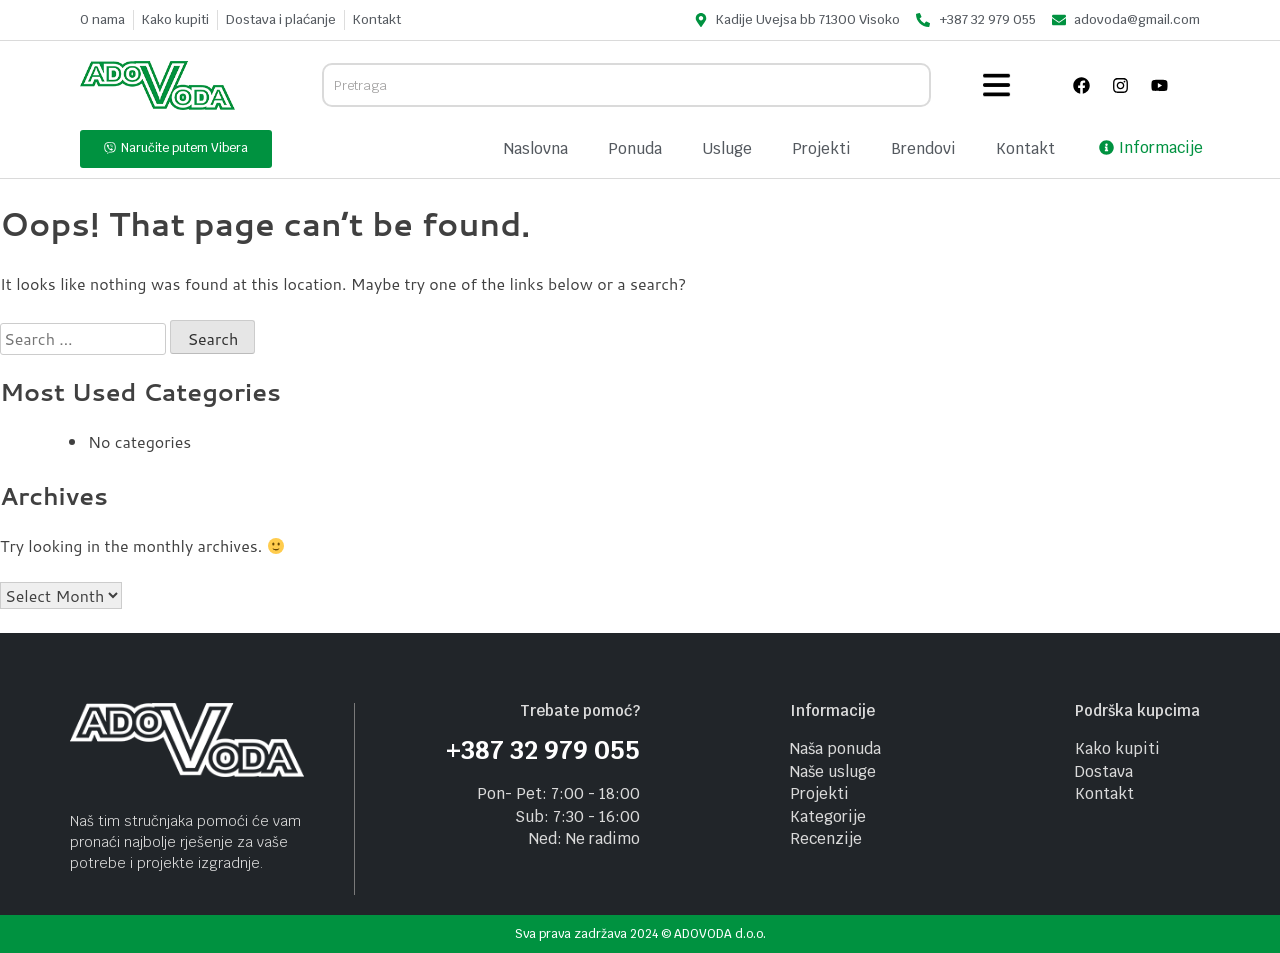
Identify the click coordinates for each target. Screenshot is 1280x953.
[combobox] (626, 85)
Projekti (821, 148)
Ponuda (635, 148)
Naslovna (536, 148)
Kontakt (1025, 148)
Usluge (727, 148)
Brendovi (923, 148)
